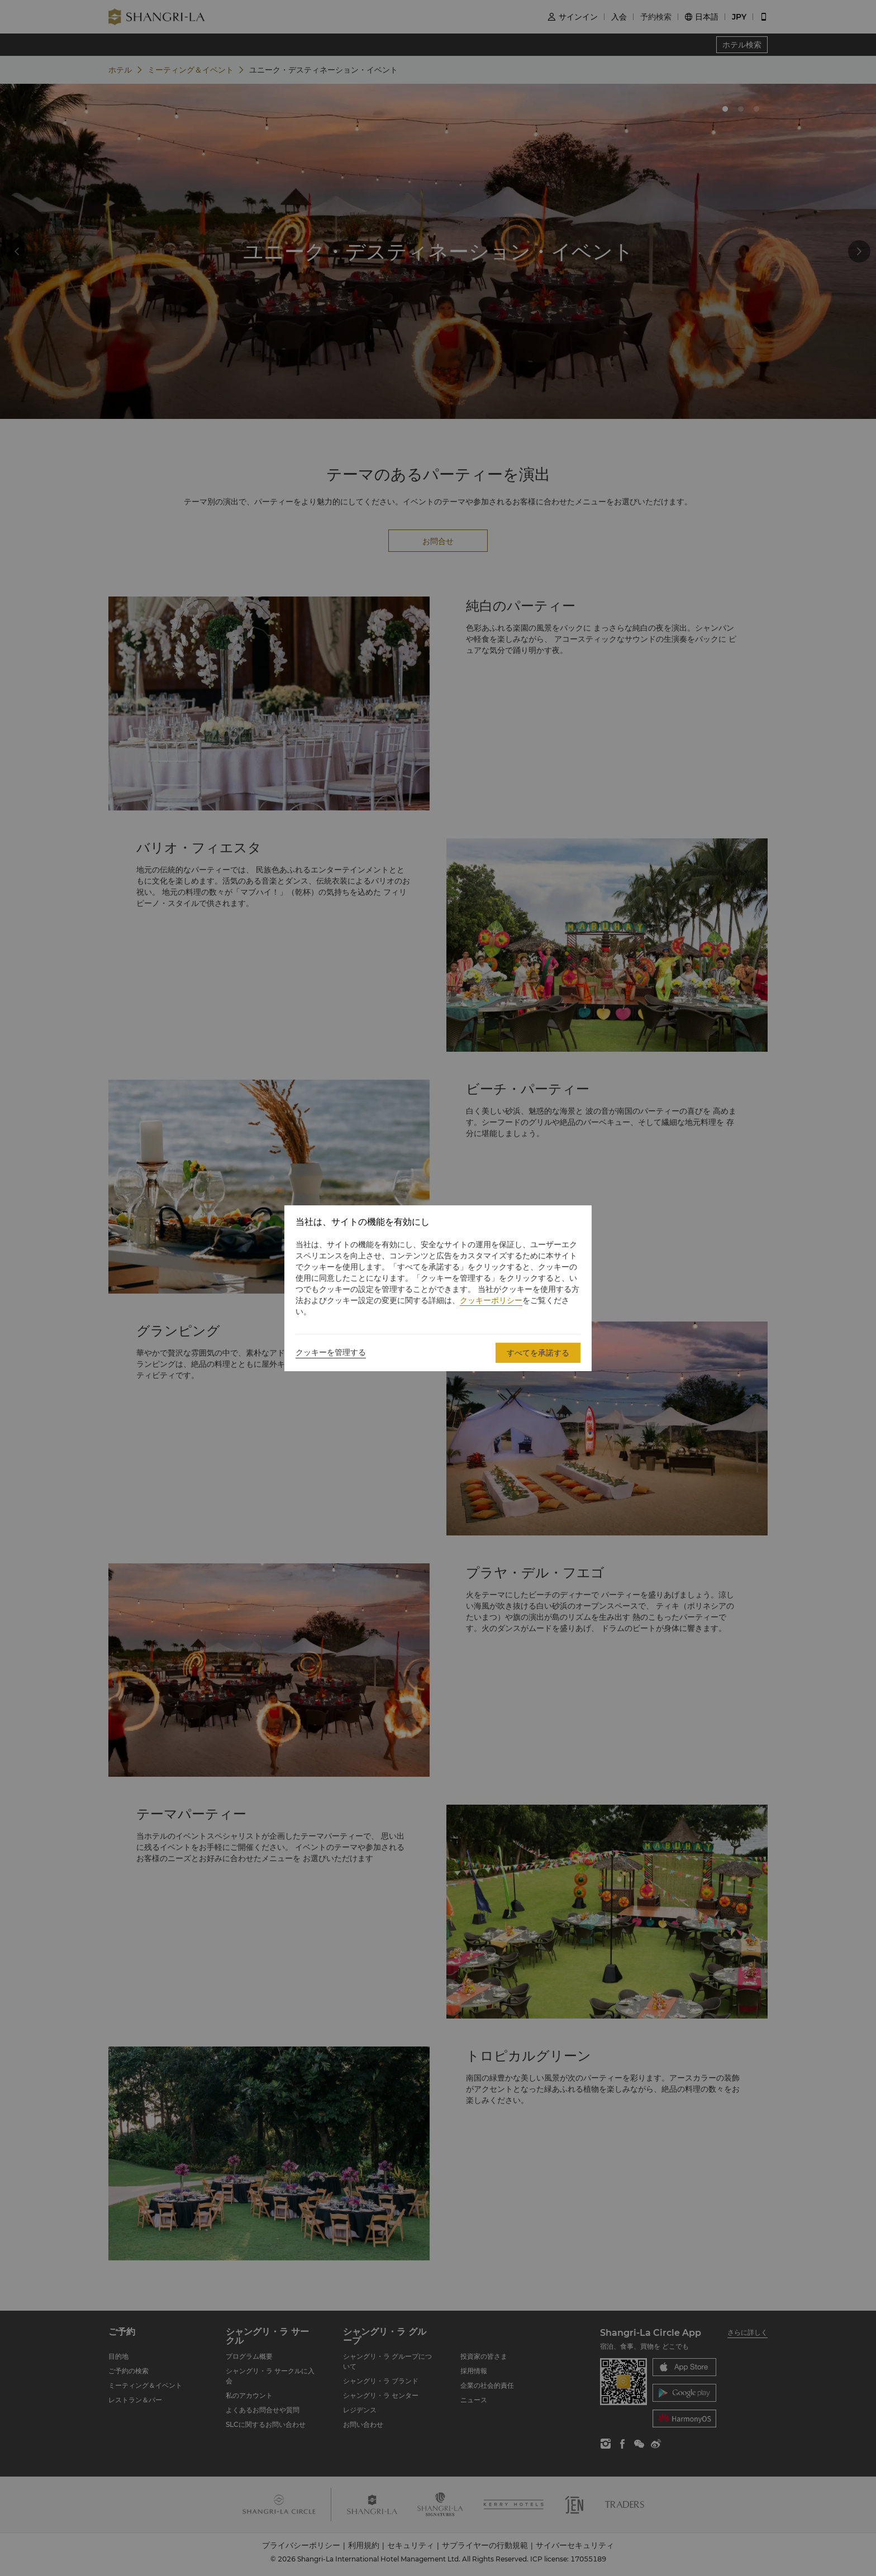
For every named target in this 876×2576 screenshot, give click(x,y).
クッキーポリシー (491, 1300)
